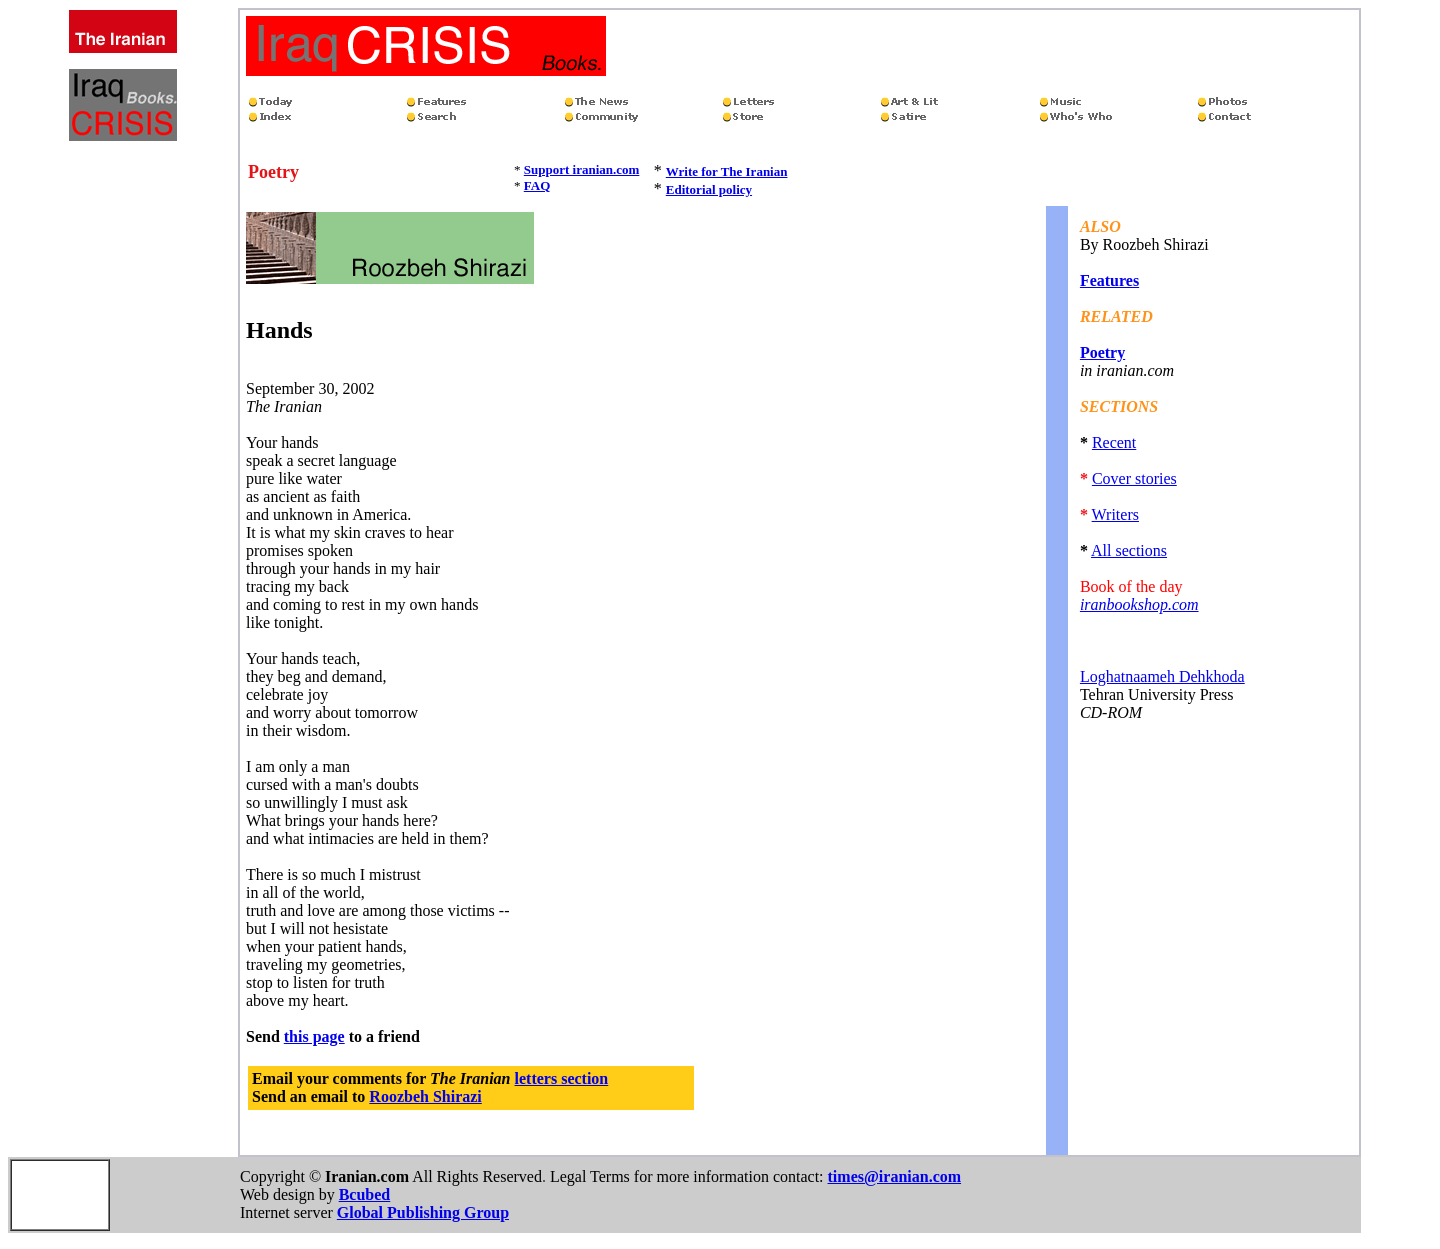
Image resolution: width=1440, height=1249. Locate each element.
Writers (1115, 514)
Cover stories (1134, 478)
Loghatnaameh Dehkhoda (1162, 676)
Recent (1114, 442)
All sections (1129, 550)
